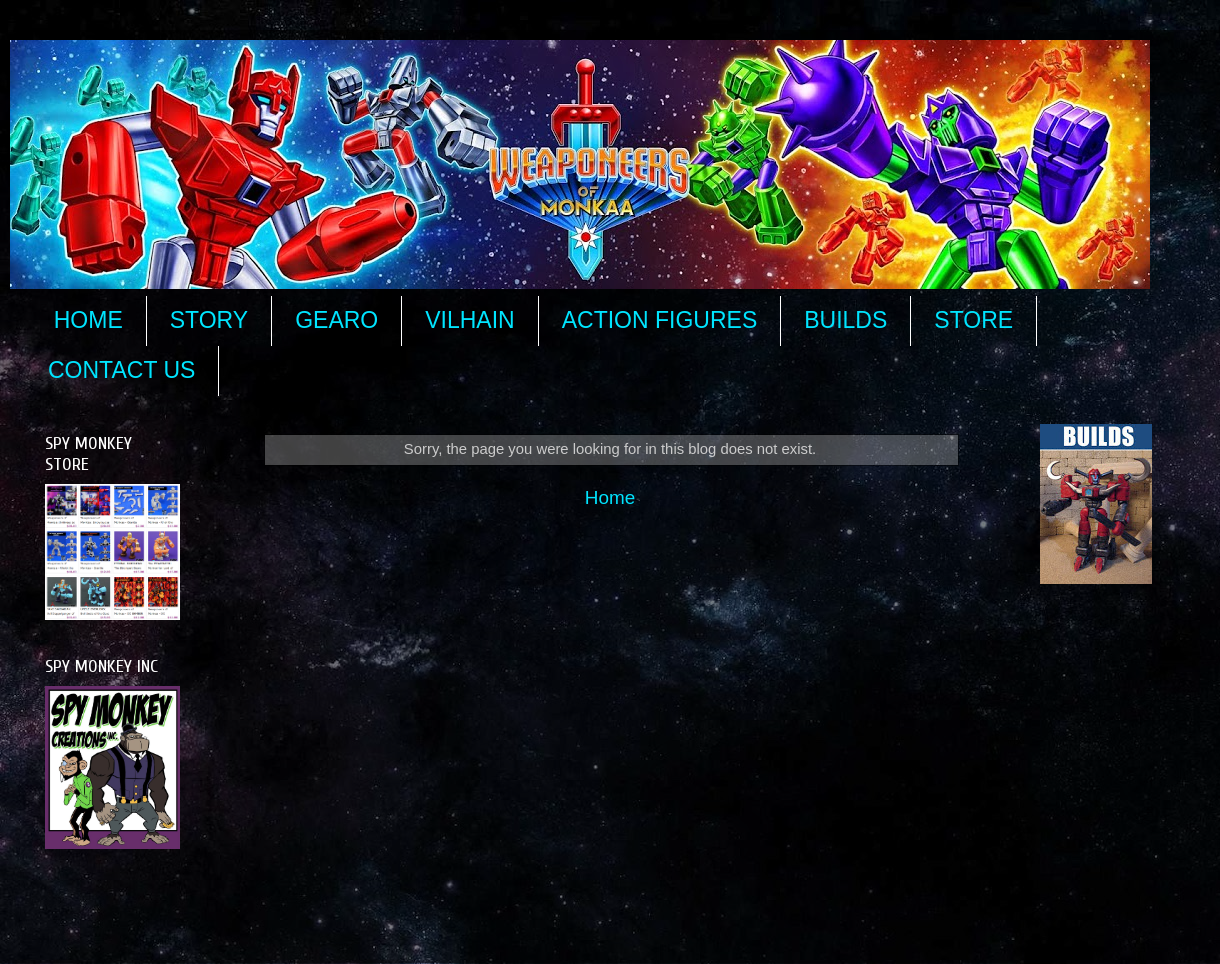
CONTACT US (121, 370)
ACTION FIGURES (660, 320)
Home (610, 497)
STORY (209, 320)
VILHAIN (469, 320)
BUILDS (845, 320)
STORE (973, 320)
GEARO (336, 320)
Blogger (846, 923)
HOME (88, 320)
